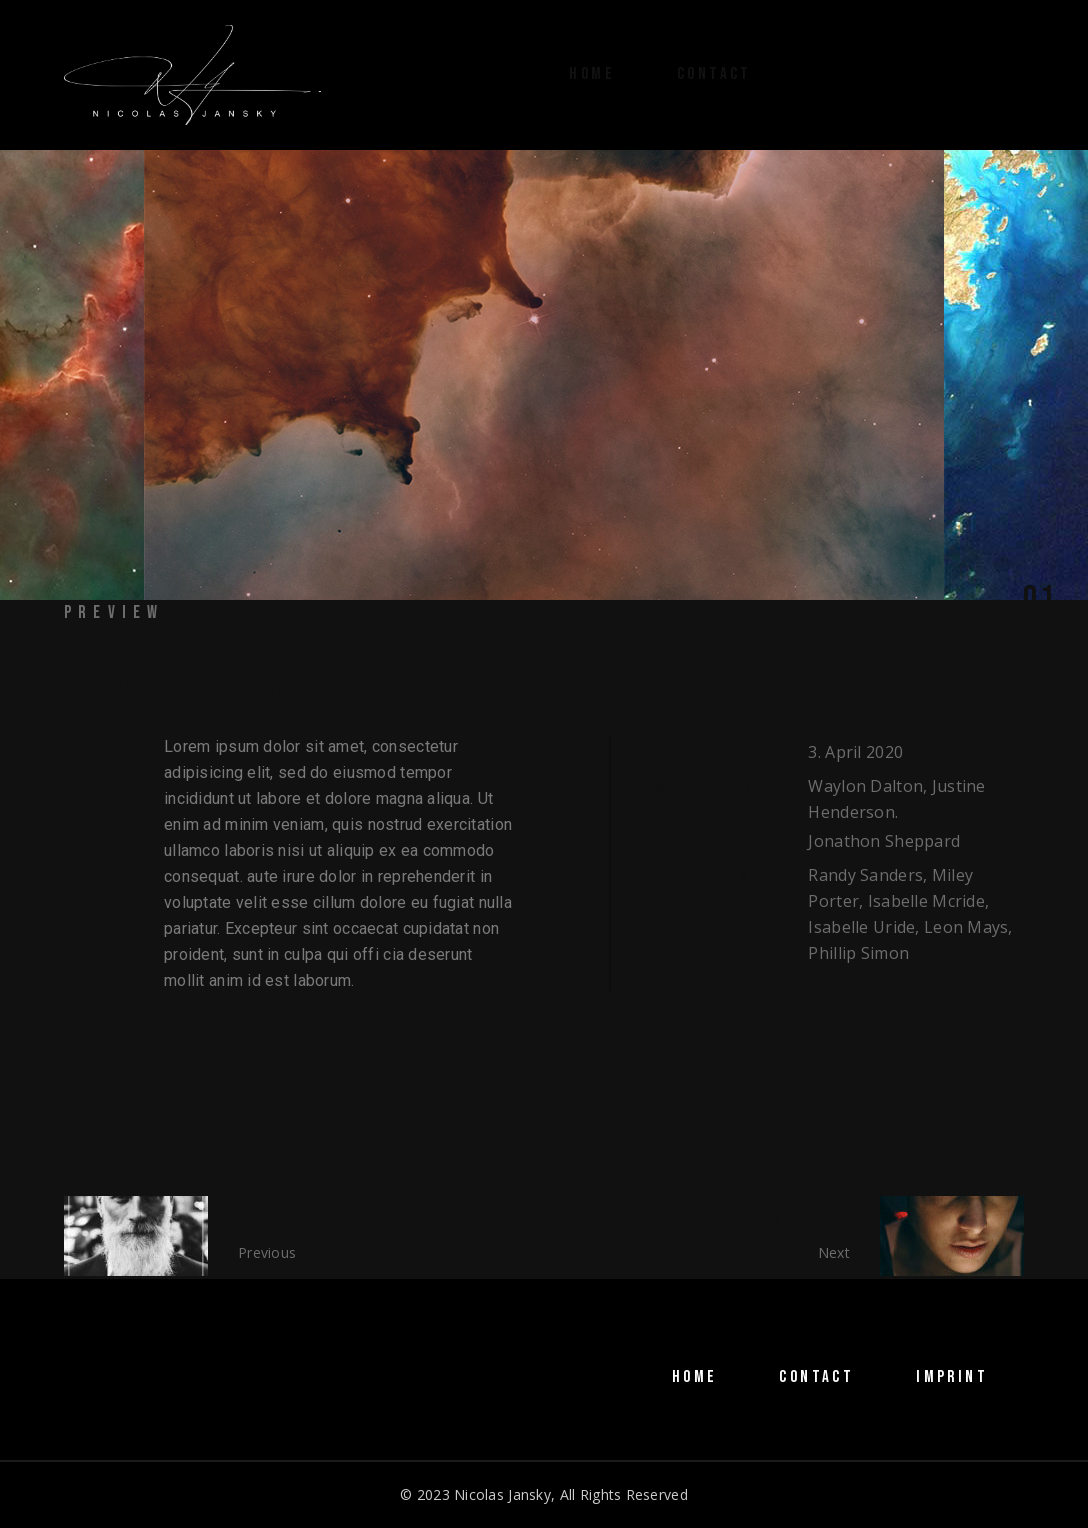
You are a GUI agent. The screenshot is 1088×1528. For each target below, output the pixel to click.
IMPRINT (952, 1377)
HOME (695, 1377)
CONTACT (816, 1377)
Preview (114, 612)
